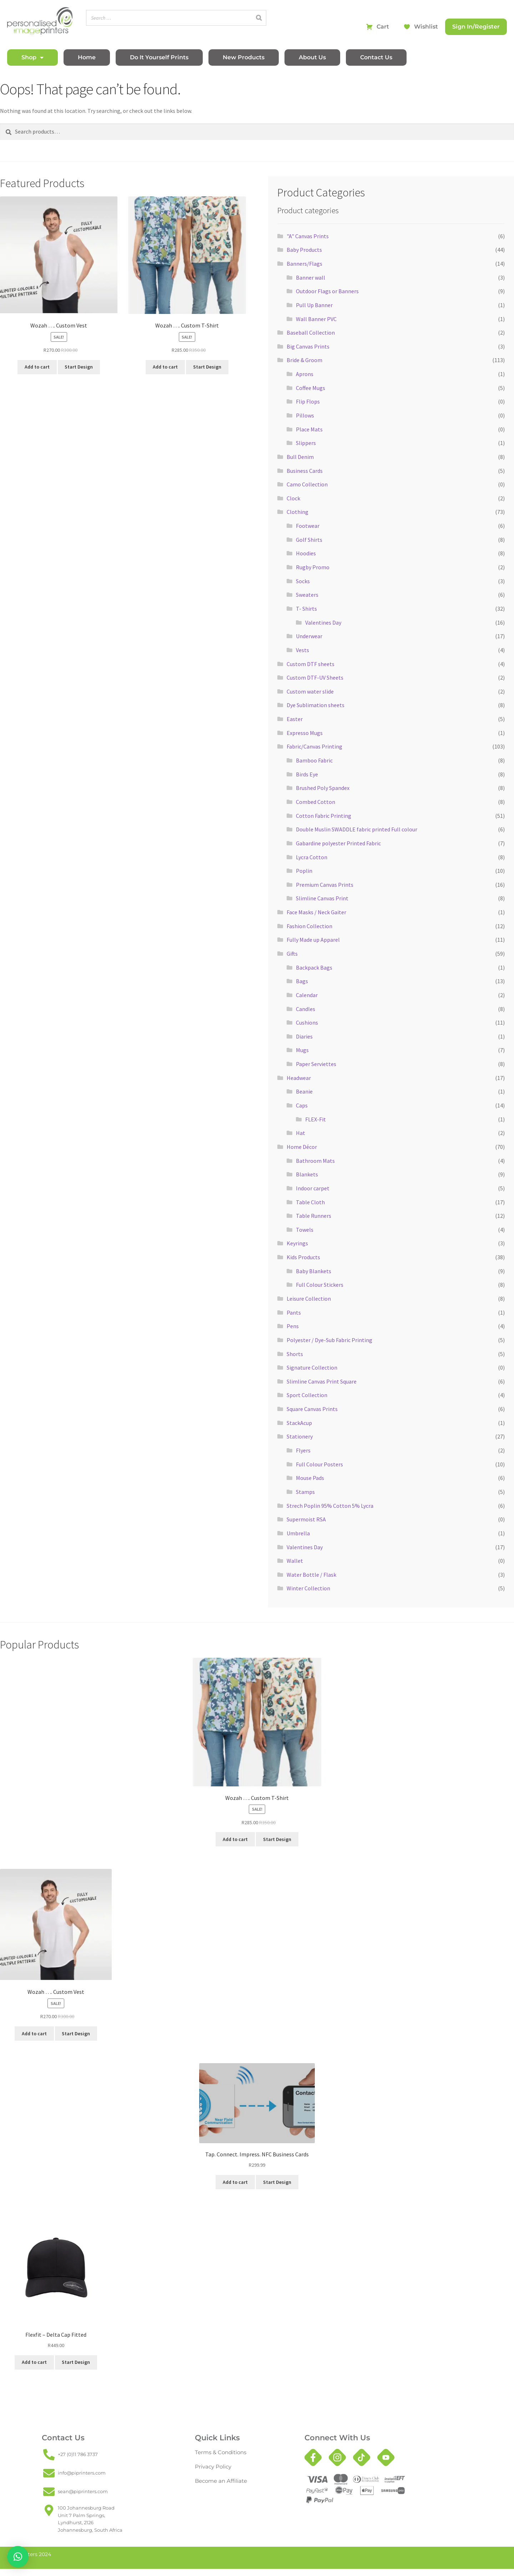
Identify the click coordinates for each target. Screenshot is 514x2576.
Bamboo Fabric (314, 760)
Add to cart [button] (37, 367)
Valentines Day (323, 622)
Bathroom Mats (315, 1160)
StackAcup (299, 1422)
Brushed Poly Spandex (322, 787)
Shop (32, 57)
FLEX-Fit (315, 1119)
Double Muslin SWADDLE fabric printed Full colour (356, 829)
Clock (293, 498)
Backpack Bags (314, 967)
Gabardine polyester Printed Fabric (338, 843)
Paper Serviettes (316, 1063)
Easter (295, 718)
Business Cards (305, 470)
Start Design (79, 367)
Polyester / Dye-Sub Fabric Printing (329, 1340)
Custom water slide (310, 691)
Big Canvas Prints (308, 346)
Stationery (300, 1436)
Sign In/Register (476, 26)
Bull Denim (300, 456)
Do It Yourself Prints (159, 57)
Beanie (304, 1091)
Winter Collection (308, 1588)
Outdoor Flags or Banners (327, 291)
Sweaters (307, 594)
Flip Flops (308, 401)
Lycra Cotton (311, 857)
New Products (243, 57)
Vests (302, 650)
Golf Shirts (309, 539)
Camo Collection (307, 484)
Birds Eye (307, 774)
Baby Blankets (313, 1271)
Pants (294, 1312)
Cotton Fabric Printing (323, 815)
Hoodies (306, 553)
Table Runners (313, 1215)
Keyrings (297, 1243)
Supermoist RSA (306, 1519)
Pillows (305, 415)
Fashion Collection (309, 926)
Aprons (304, 373)
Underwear (309, 636)
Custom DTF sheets (310, 663)
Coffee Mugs (310, 387)
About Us (312, 57)
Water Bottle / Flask (311, 1574)
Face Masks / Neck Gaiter (316, 912)
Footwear (307, 525)
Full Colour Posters (319, 1464)
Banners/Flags (304, 263)
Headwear (299, 1077)
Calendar (307, 995)
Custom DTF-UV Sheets (315, 677)
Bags (302, 981)
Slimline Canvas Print (322, 898)
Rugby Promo (312, 567)
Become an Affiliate (218, 2481)
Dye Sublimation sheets (315, 705)
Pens (293, 1326)
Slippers (306, 442)
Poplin (304, 870)
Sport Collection (307, 1395)
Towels (304, 1229)
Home (87, 57)
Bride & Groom (304, 360)
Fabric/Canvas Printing (314, 746)
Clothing (297, 511)
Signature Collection (312, 1367)
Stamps (305, 1491)
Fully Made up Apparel (313, 939)
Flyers (303, 1450)
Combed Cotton (315, 801)
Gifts (292, 953)
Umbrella (298, 1533)
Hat (300, 1132)
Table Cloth (310, 1202)
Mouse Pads (310, 1477)
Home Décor (302, 1146)
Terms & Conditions (217, 2452)
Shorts (295, 1353)
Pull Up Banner (314, 305)
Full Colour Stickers (319, 1284)
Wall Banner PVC (316, 318)
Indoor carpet (312, 1188)
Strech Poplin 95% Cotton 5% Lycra (330, 1505)
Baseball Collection (311, 332)
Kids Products (303, 1257)
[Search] (259, 18)
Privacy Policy (211, 2466)
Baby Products (304, 249)
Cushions (307, 1022)
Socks (303, 581)
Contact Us (376, 57)
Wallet (295, 1560)
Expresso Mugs (305, 732)
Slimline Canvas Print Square (322, 1381)
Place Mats (309, 429)
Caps (302, 1105)
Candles (305, 1008)
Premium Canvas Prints (324, 884)
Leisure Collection (309, 1298)
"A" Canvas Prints (308, 236)
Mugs (302, 1050)
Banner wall (310, 277)
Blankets (307, 1174)
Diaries (304, 1036)
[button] (18, 2556)
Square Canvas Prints (312, 1408)
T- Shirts (306, 608)
